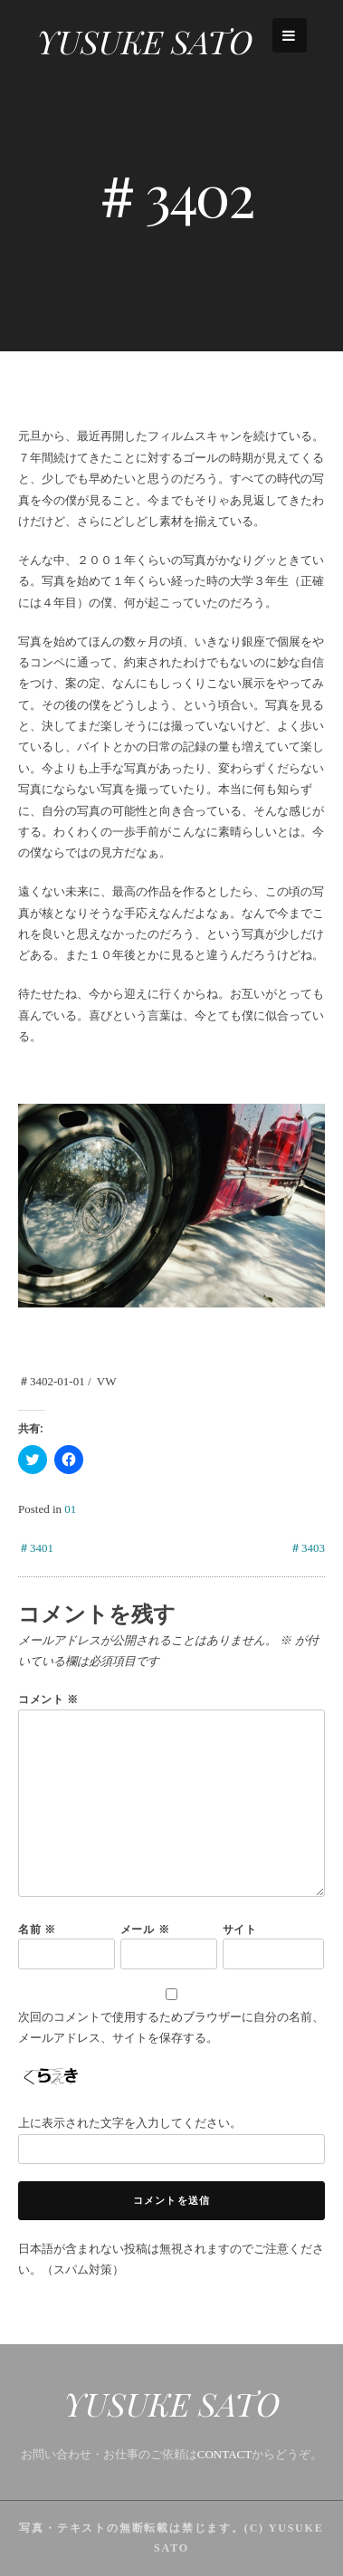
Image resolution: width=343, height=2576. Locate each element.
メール (144, 1929)
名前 (37, 1929)
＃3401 (35, 1548)
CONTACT (224, 2454)
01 (70, 1509)
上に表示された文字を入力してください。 (130, 2123)
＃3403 (307, 1548)
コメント (48, 1699)
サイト (240, 1929)
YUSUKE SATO (144, 40)
